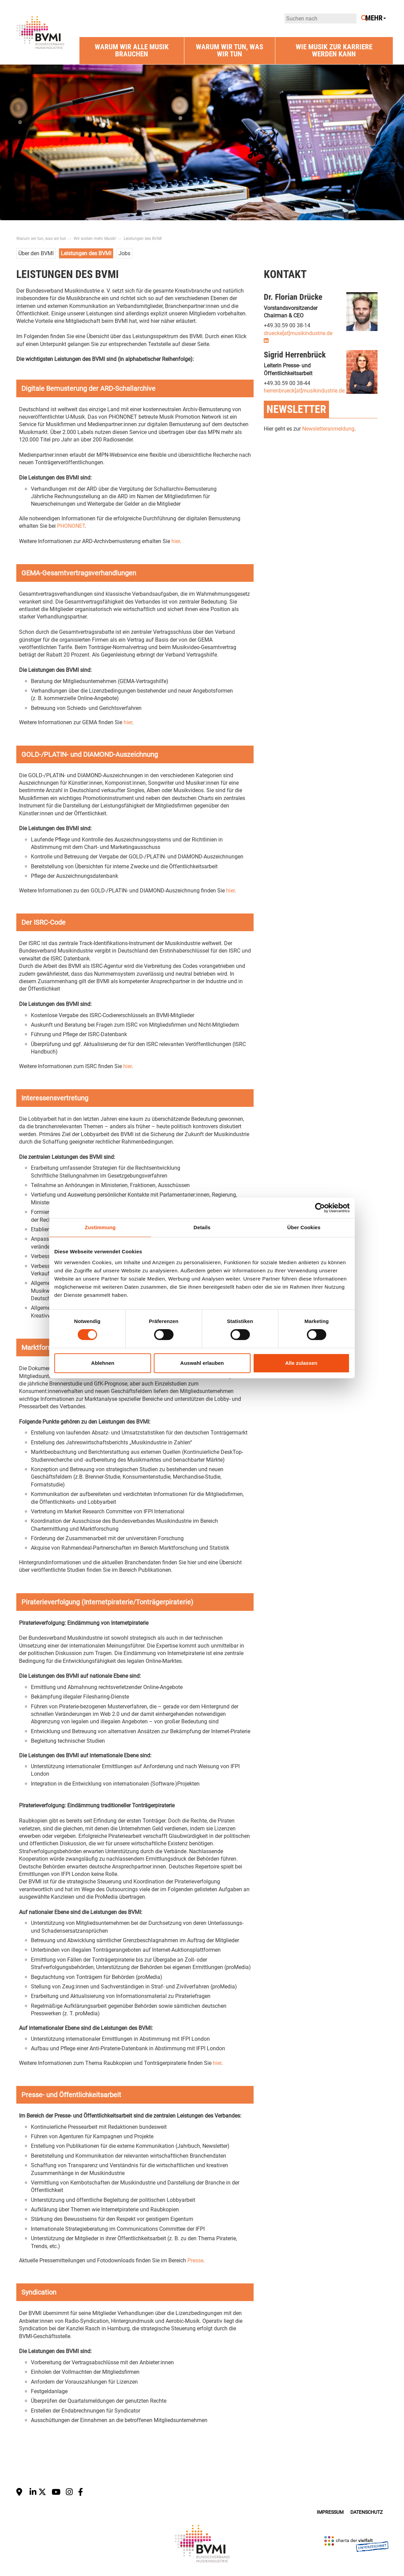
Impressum (330, 2512)
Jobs (124, 253)
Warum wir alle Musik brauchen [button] (132, 50)
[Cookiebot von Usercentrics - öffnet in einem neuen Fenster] (320, 1208)
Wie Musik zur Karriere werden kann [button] (334, 50)
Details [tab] (202, 1227)
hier (175, 541)
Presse (195, 2260)
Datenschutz (366, 2512)
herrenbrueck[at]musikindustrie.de (304, 390)
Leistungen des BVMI (143, 238)
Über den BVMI (36, 253)
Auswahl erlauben (202, 1363)
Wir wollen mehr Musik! (95, 238)
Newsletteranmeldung (328, 428)
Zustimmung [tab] (100, 1227)
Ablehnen (102, 1363)
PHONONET (71, 526)
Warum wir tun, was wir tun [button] (229, 50)
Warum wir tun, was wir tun (41, 238)
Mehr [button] (375, 18)
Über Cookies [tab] (303, 1227)
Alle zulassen (301, 1363)
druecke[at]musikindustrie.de (298, 333)
